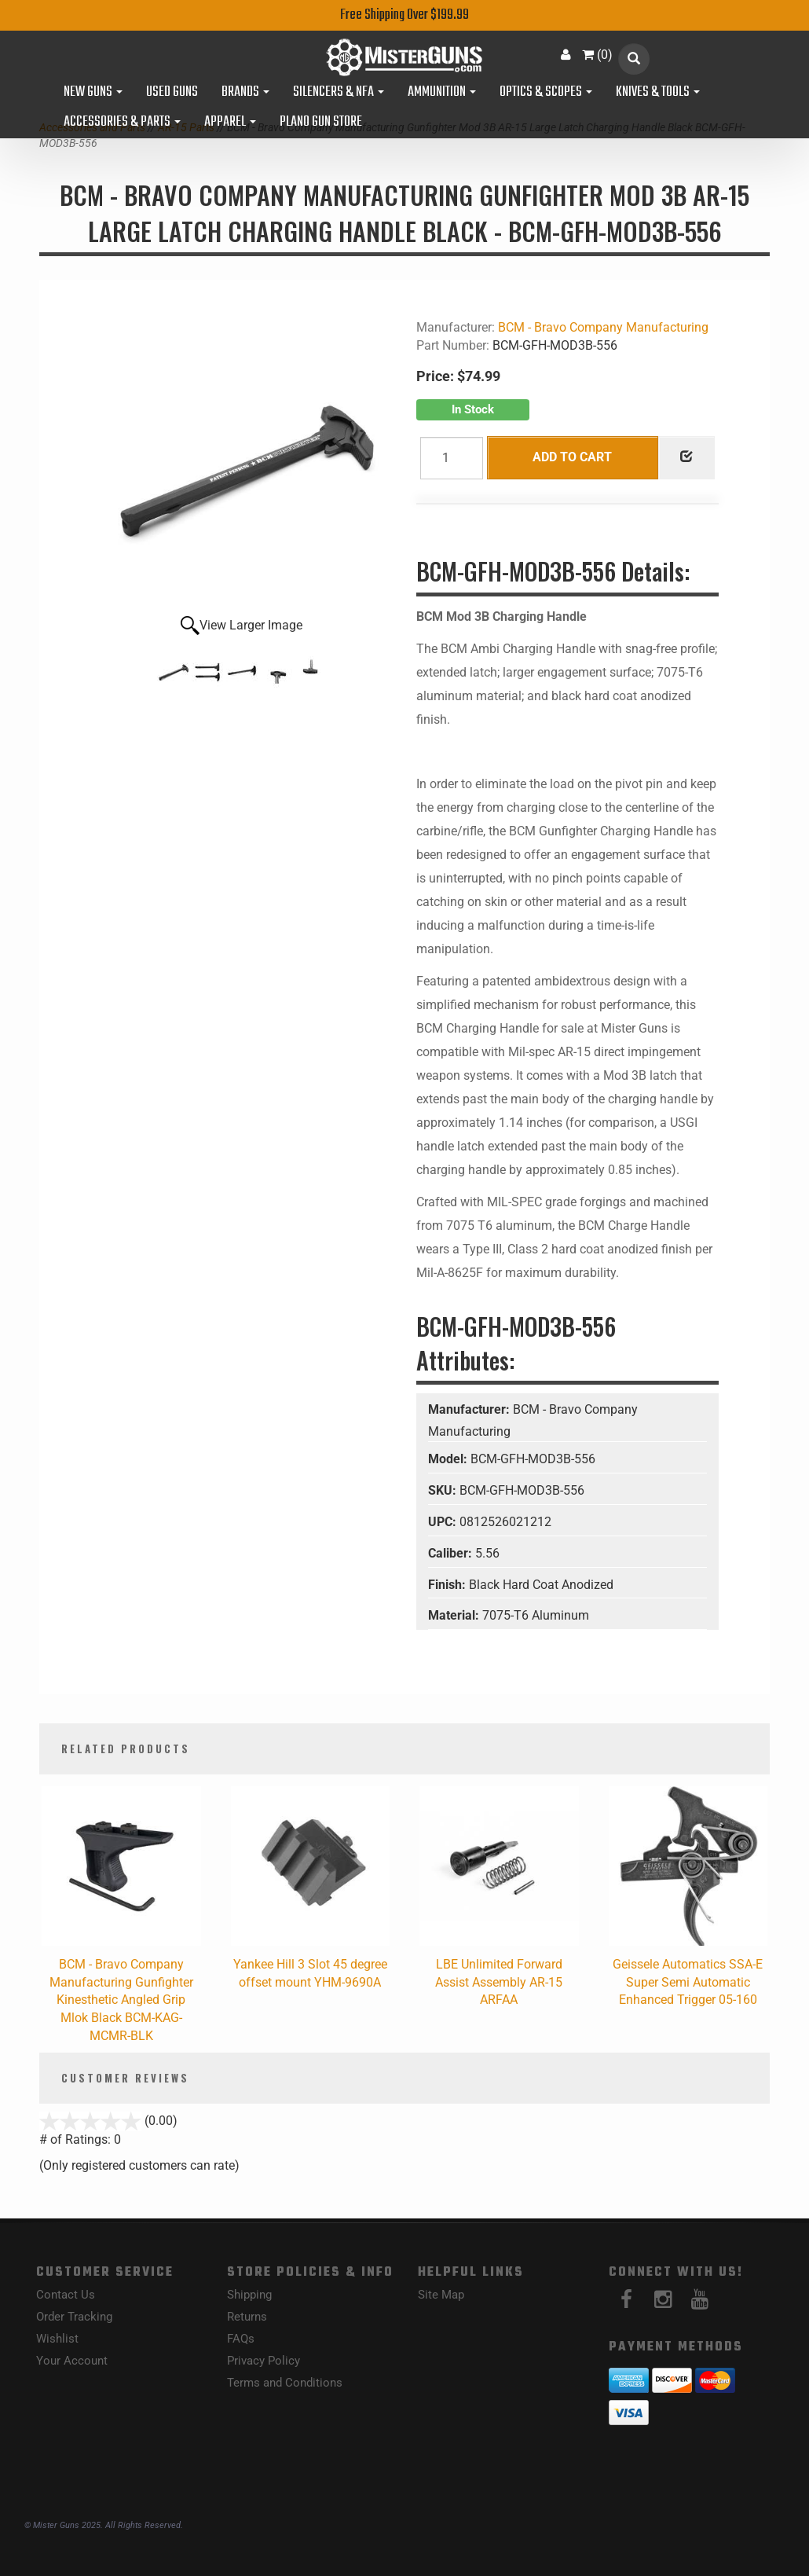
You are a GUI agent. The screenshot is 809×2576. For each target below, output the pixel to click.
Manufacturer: (470, 1409)
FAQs (240, 2339)
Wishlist (57, 2339)
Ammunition (442, 92)
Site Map (441, 2295)
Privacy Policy (263, 2361)
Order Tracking (74, 2317)
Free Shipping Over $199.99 (404, 15)
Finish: (448, 1584)
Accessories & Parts (122, 122)
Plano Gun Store (321, 122)
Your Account (72, 2361)
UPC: (443, 1521)
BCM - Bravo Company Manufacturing (603, 327)
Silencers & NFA (338, 92)
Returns (247, 2317)
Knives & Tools (658, 92)
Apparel (230, 122)
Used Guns (172, 92)
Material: (455, 1615)
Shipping (249, 2295)
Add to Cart (572, 457)
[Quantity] (451, 458)
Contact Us (65, 2295)
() (597, 54)
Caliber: (451, 1553)
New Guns (93, 92)
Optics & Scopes (546, 92)
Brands (245, 92)
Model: (449, 1458)
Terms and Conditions (284, 2383)
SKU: (443, 1490)
